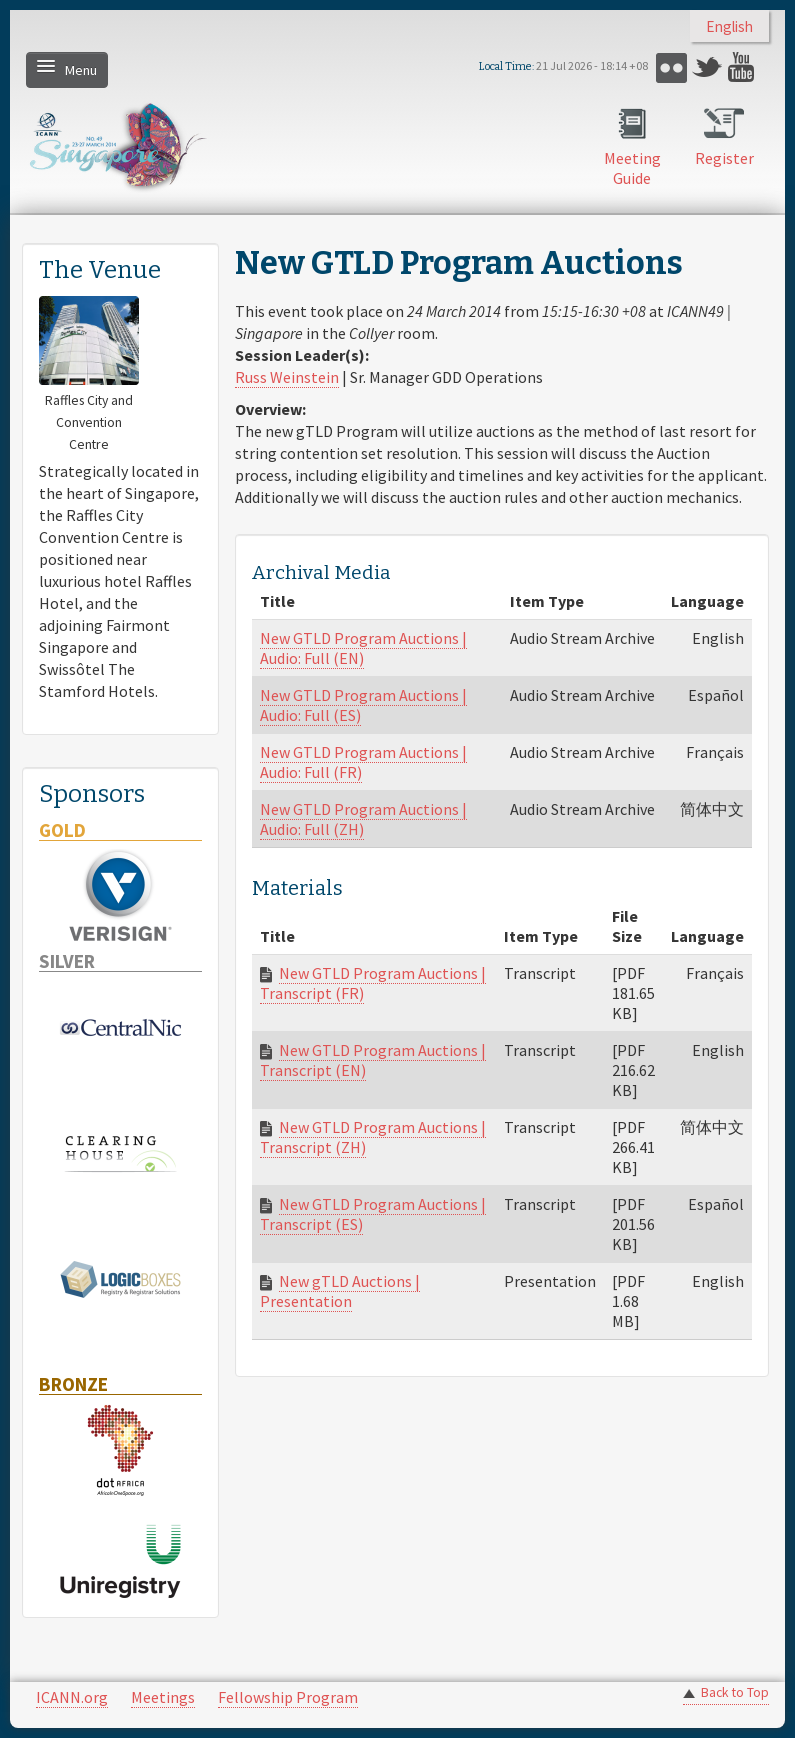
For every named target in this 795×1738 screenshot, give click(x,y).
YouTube (743, 67)
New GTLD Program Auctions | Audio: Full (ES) (363, 705)
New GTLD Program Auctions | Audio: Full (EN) (363, 648)
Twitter (707, 67)
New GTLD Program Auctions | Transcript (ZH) (373, 1137)
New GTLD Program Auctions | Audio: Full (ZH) (363, 819)
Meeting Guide (632, 168)
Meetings (163, 1697)
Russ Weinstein (287, 377)
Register (724, 158)
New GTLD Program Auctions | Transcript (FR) (373, 983)
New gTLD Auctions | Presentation (340, 1291)
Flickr (671, 67)
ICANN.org (72, 1697)
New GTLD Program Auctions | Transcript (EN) (373, 1060)
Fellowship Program (288, 1697)
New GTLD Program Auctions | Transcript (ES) (373, 1214)
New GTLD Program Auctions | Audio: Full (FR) (363, 762)
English (729, 26)
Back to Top (735, 1692)
